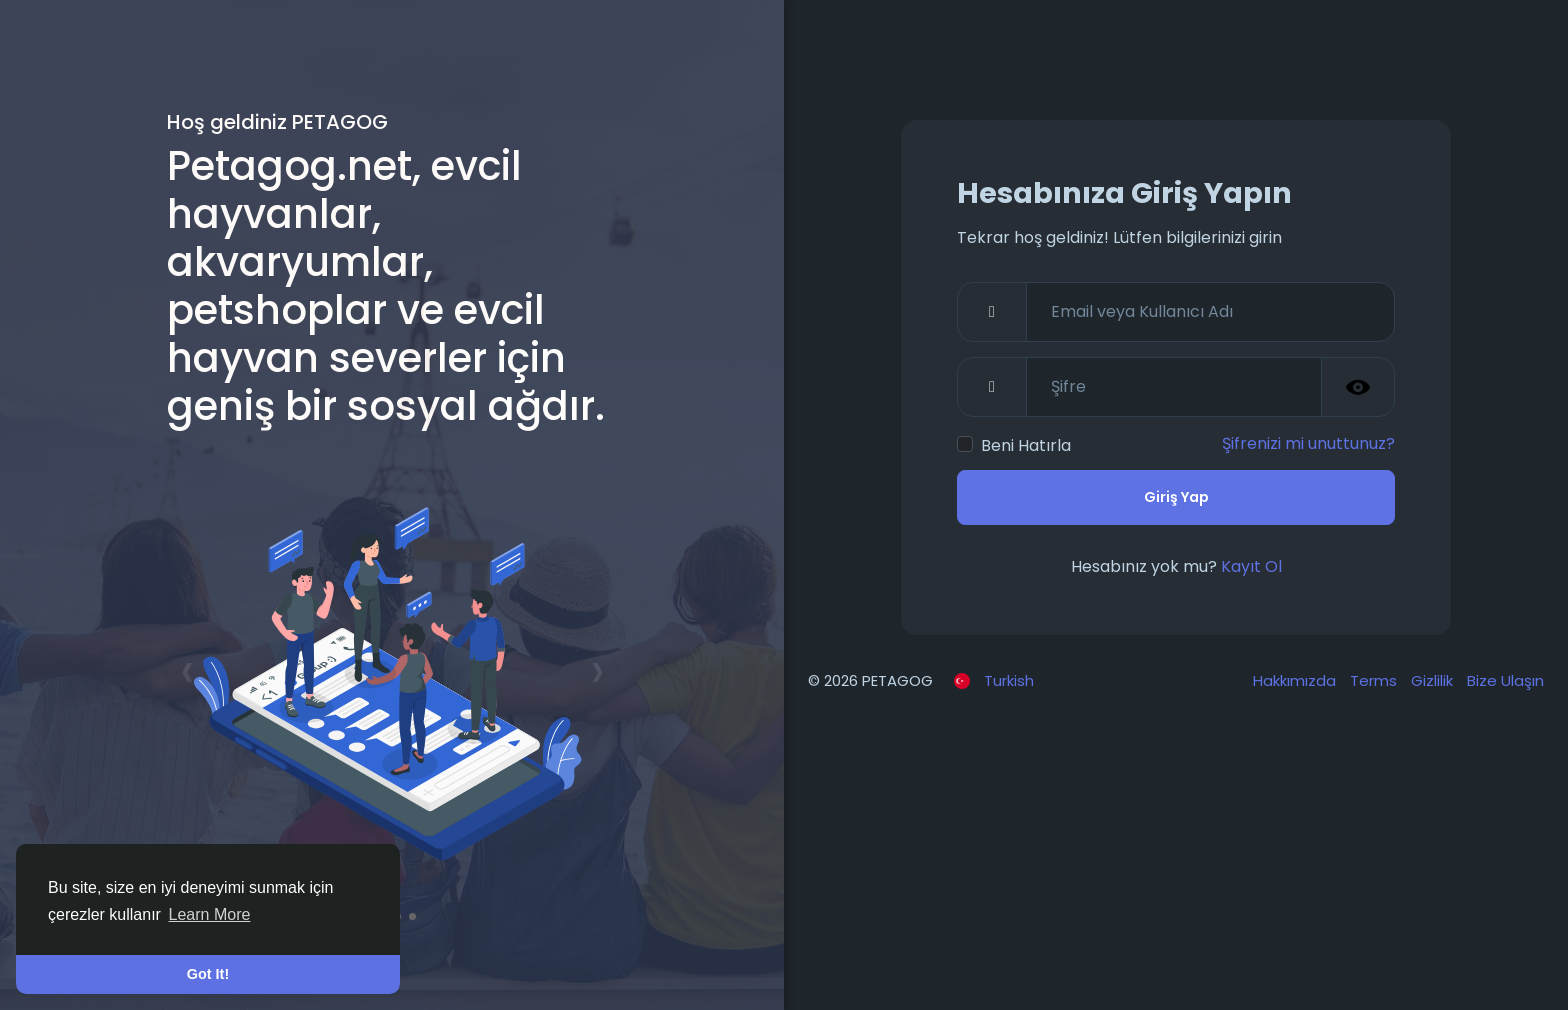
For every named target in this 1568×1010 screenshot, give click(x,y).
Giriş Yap (1176, 497)
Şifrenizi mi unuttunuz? (1308, 443)
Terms (1375, 680)
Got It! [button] (208, 974)
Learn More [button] (210, 914)
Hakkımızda (1296, 680)
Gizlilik (1434, 680)
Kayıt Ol (1251, 566)
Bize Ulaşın (1505, 680)
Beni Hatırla (1026, 445)
